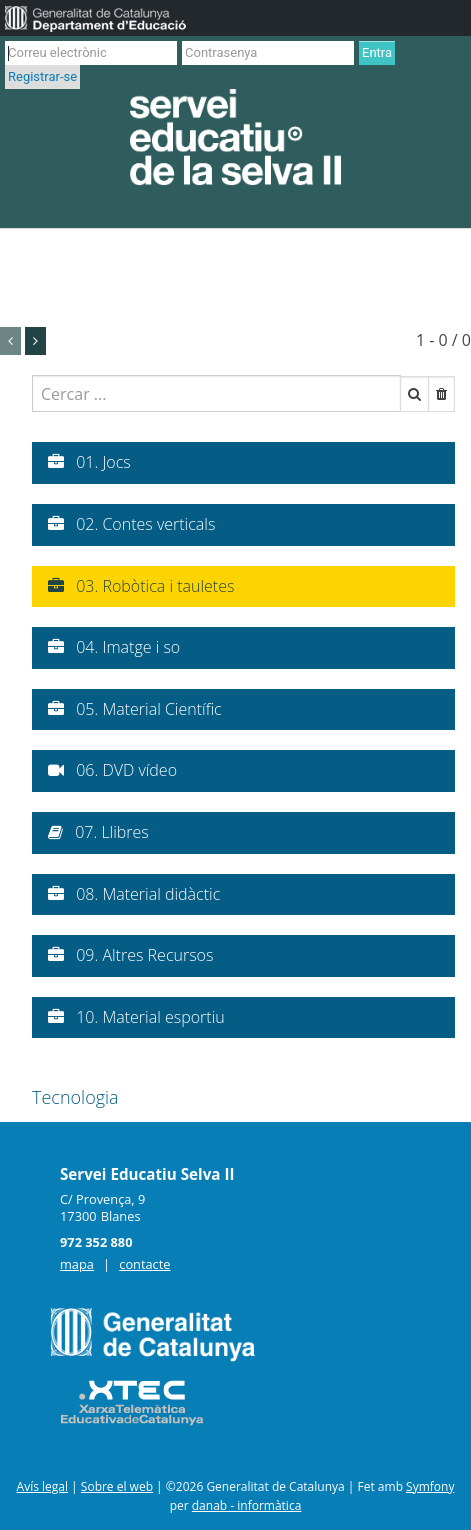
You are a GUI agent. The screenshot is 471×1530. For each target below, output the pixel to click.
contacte (144, 1264)
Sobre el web (117, 1486)
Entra (377, 52)
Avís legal (42, 1486)
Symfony (430, 1486)
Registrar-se (42, 76)
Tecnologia (75, 1097)
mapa (77, 1264)
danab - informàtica (247, 1505)
